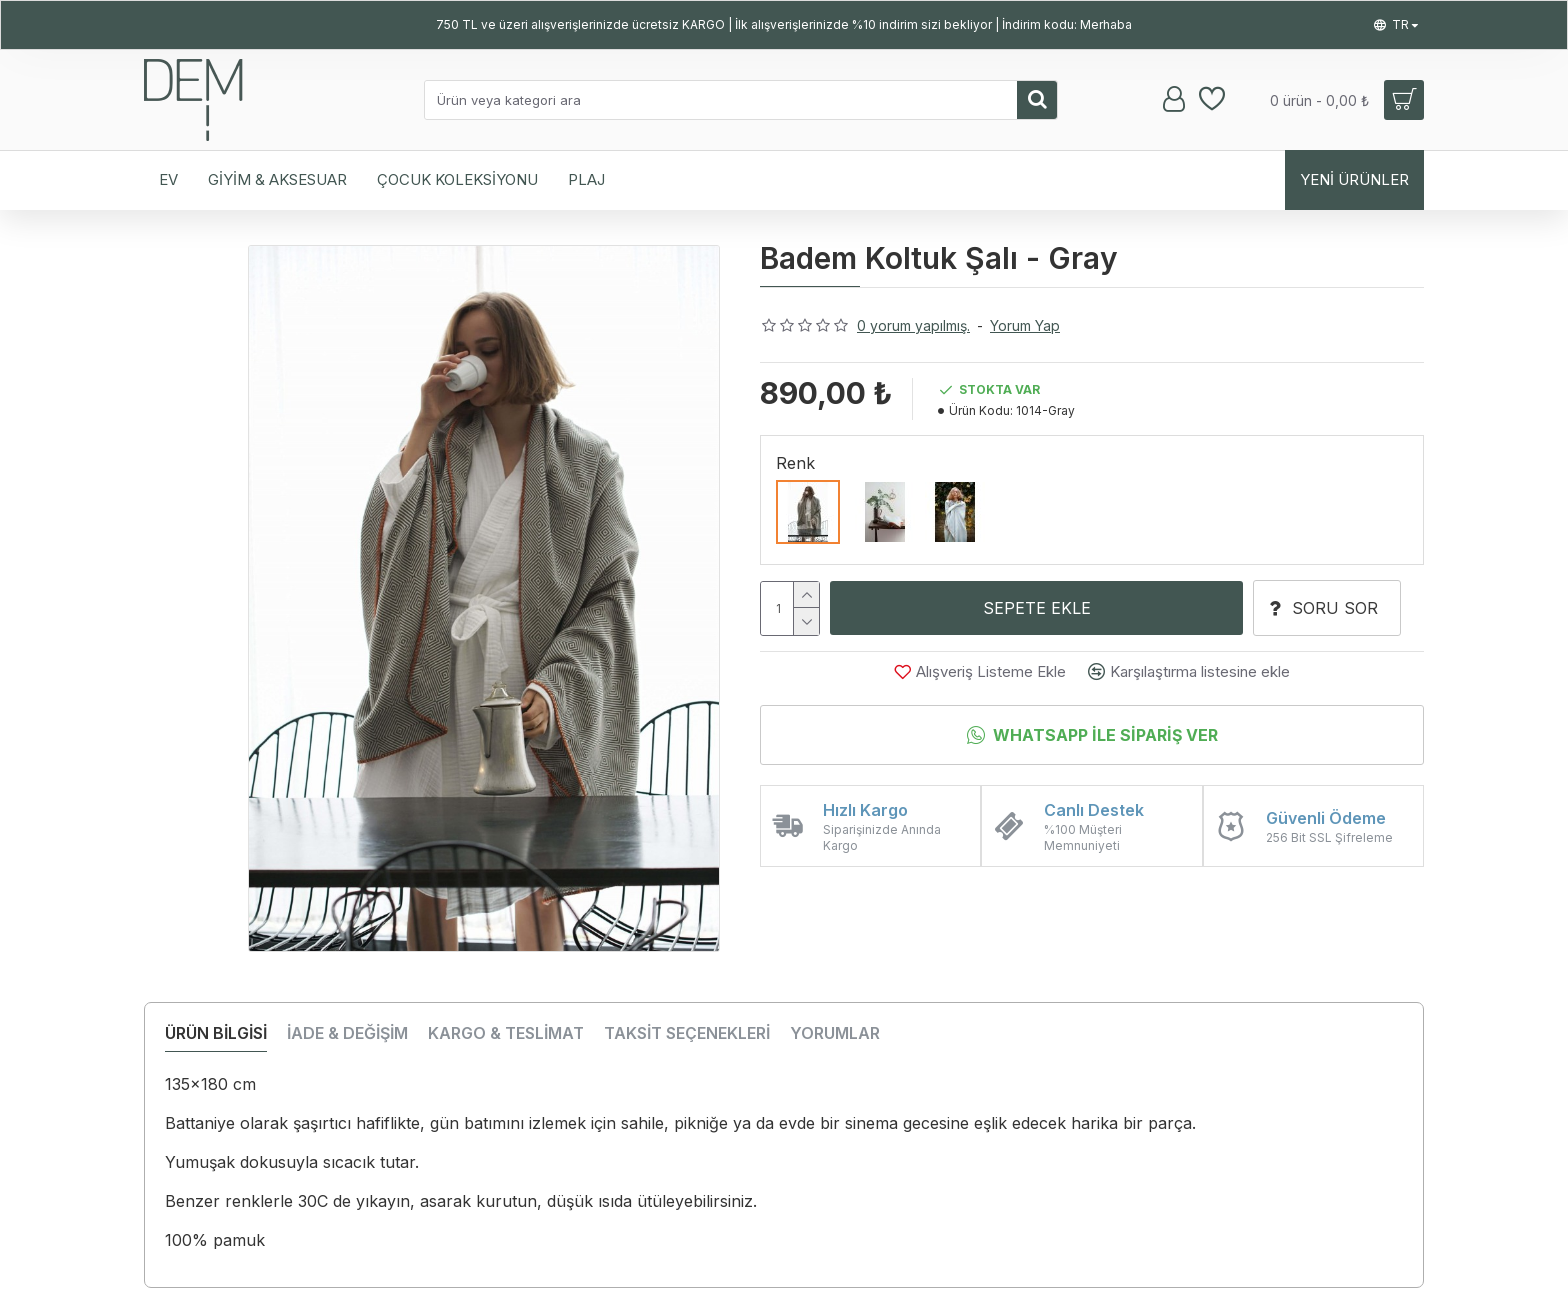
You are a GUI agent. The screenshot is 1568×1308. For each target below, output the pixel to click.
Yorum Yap (1025, 325)
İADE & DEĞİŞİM (347, 1033)
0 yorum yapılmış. (913, 325)
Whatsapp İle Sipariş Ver (1105, 736)
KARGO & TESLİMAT (506, 1033)
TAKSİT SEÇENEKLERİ (687, 1033)
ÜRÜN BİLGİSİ (216, 1033)
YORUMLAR (835, 1033)
